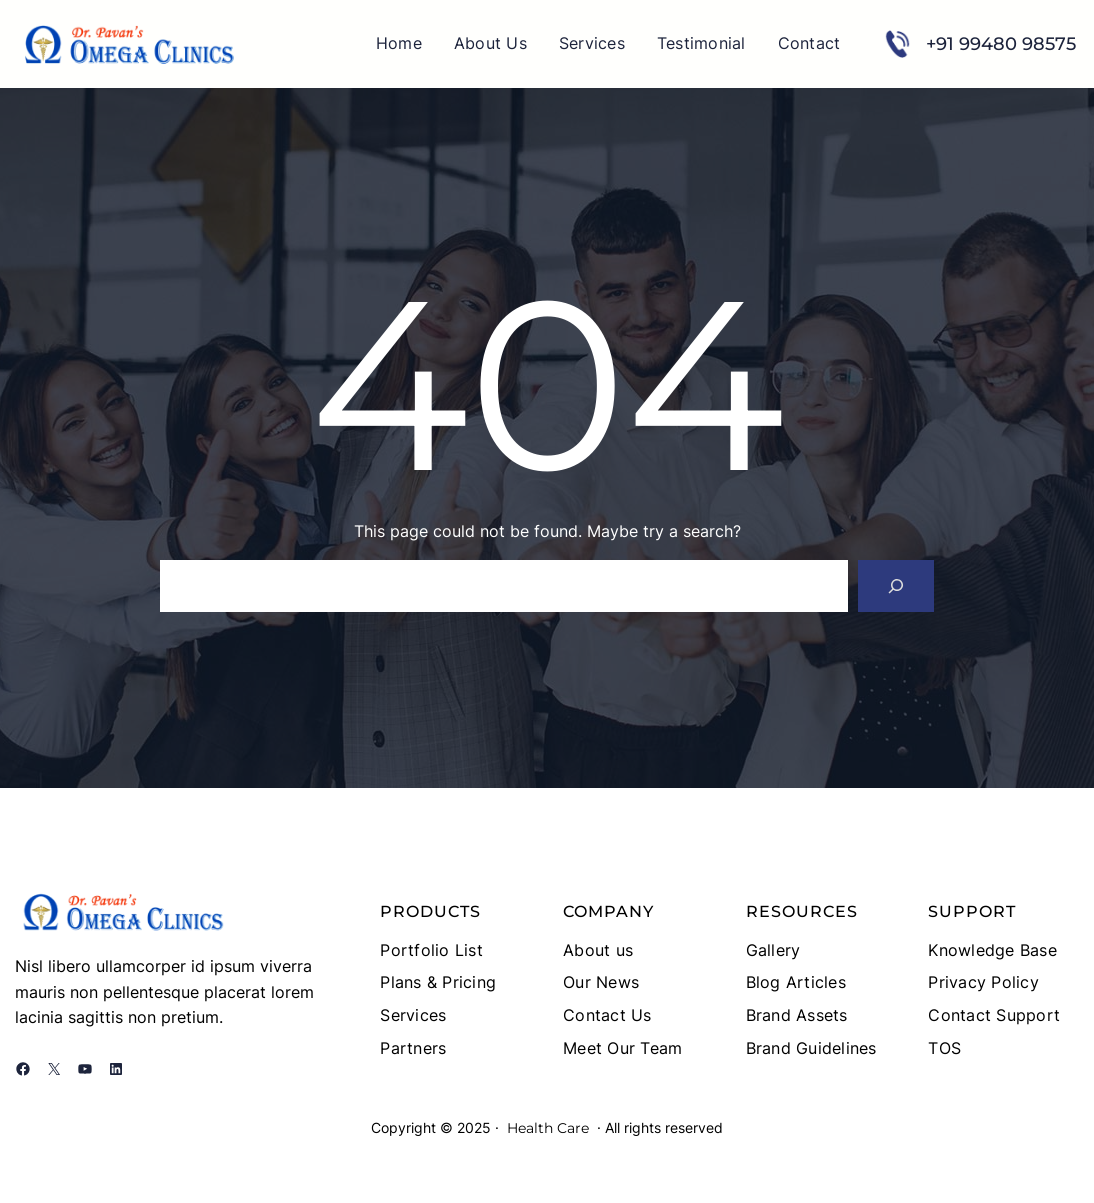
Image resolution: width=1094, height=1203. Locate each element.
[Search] (896, 586)
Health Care (548, 1128)
